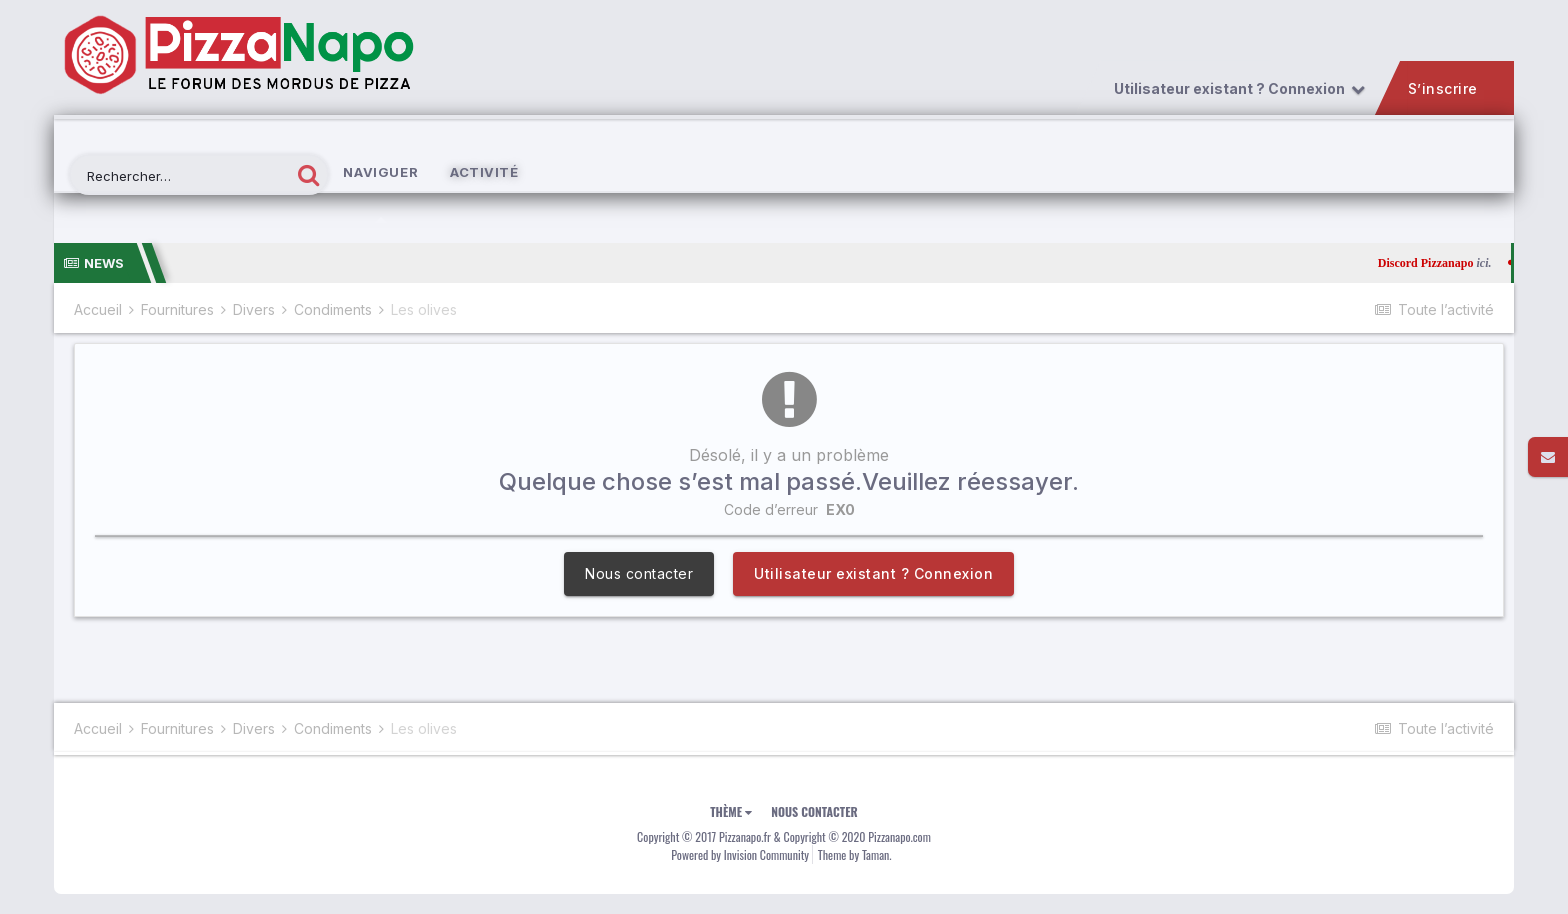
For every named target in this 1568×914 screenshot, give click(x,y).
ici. (1501, 263)
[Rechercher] (180, 176)
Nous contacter (639, 573)
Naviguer (380, 193)
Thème (731, 811)
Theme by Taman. (855, 854)
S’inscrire (1442, 89)
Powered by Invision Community (740, 854)
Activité (484, 172)
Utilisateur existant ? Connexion (1238, 89)
